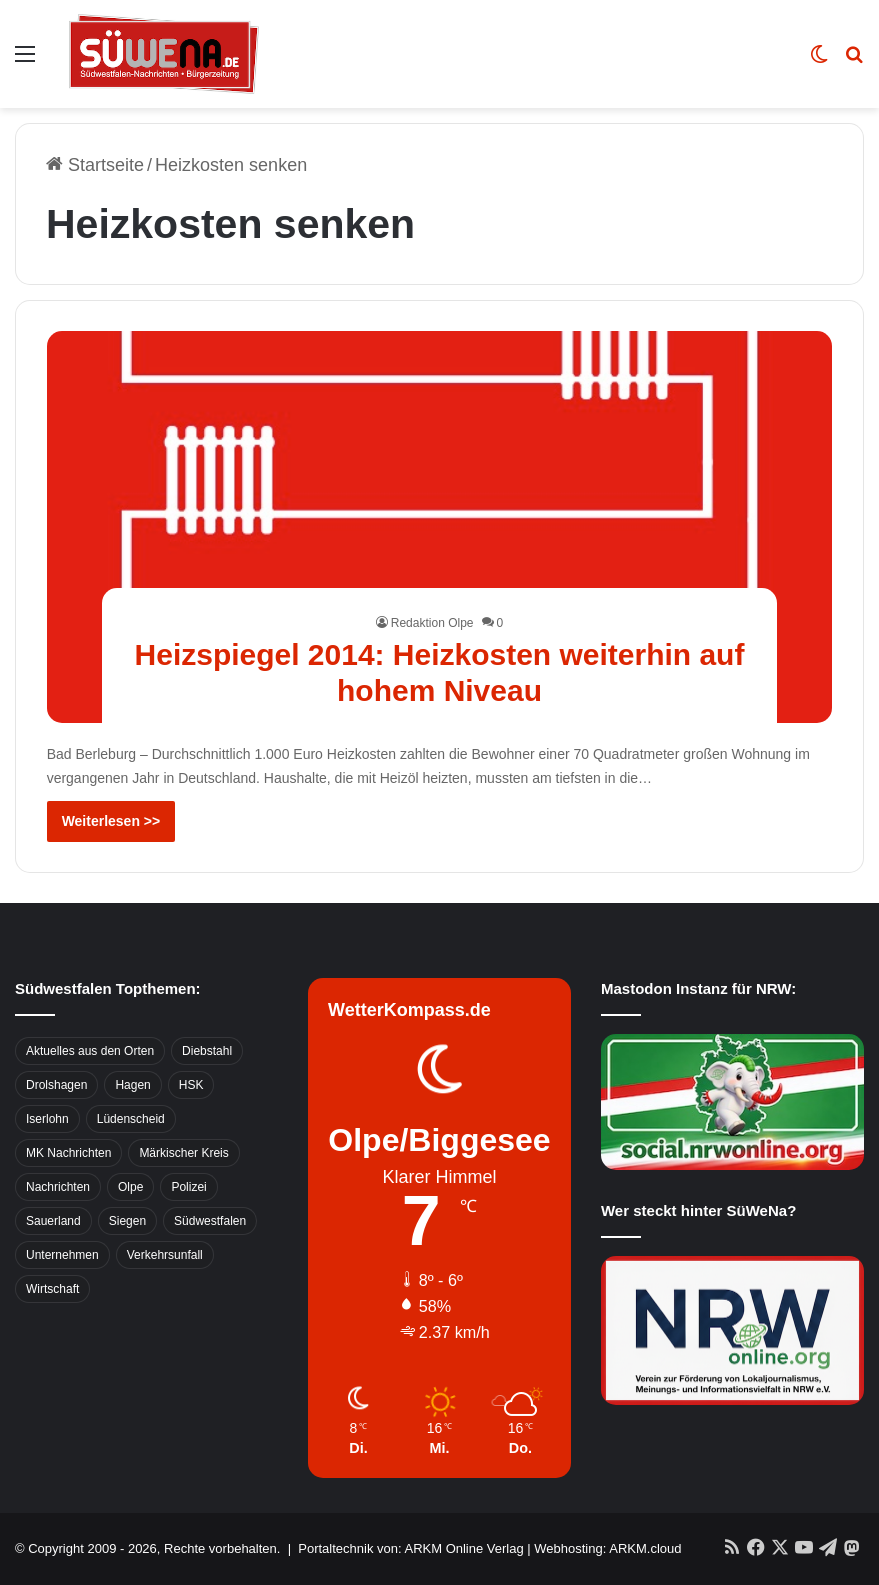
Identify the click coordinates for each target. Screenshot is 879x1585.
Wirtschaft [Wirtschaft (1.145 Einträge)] (52, 1289)
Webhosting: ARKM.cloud (607, 1548)
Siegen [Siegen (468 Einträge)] (127, 1221)
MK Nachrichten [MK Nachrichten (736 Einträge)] (68, 1153)
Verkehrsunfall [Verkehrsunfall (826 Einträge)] (165, 1255)
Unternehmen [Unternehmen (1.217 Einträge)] (62, 1255)
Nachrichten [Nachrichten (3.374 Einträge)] (58, 1187)
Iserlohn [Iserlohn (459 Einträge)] (47, 1119)
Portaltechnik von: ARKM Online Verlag (410, 1548)
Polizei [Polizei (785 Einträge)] (188, 1187)
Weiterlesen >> (111, 821)
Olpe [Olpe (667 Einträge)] (130, 1187)
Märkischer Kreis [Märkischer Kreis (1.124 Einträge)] (183, 1153)
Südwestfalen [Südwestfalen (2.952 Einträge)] (210, 1221)
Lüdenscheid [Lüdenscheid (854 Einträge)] (131, 1119)
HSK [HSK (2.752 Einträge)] (191, 1085)
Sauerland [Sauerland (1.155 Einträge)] (53, 1221)
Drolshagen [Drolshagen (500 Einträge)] (56, 1085)
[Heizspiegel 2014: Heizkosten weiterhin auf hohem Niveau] (440, 527)
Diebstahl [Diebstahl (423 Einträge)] (207, 1051)
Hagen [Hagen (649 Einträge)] (132, 1085)
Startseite (95, 165)
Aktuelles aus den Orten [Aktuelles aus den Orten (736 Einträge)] (90, 1051)
